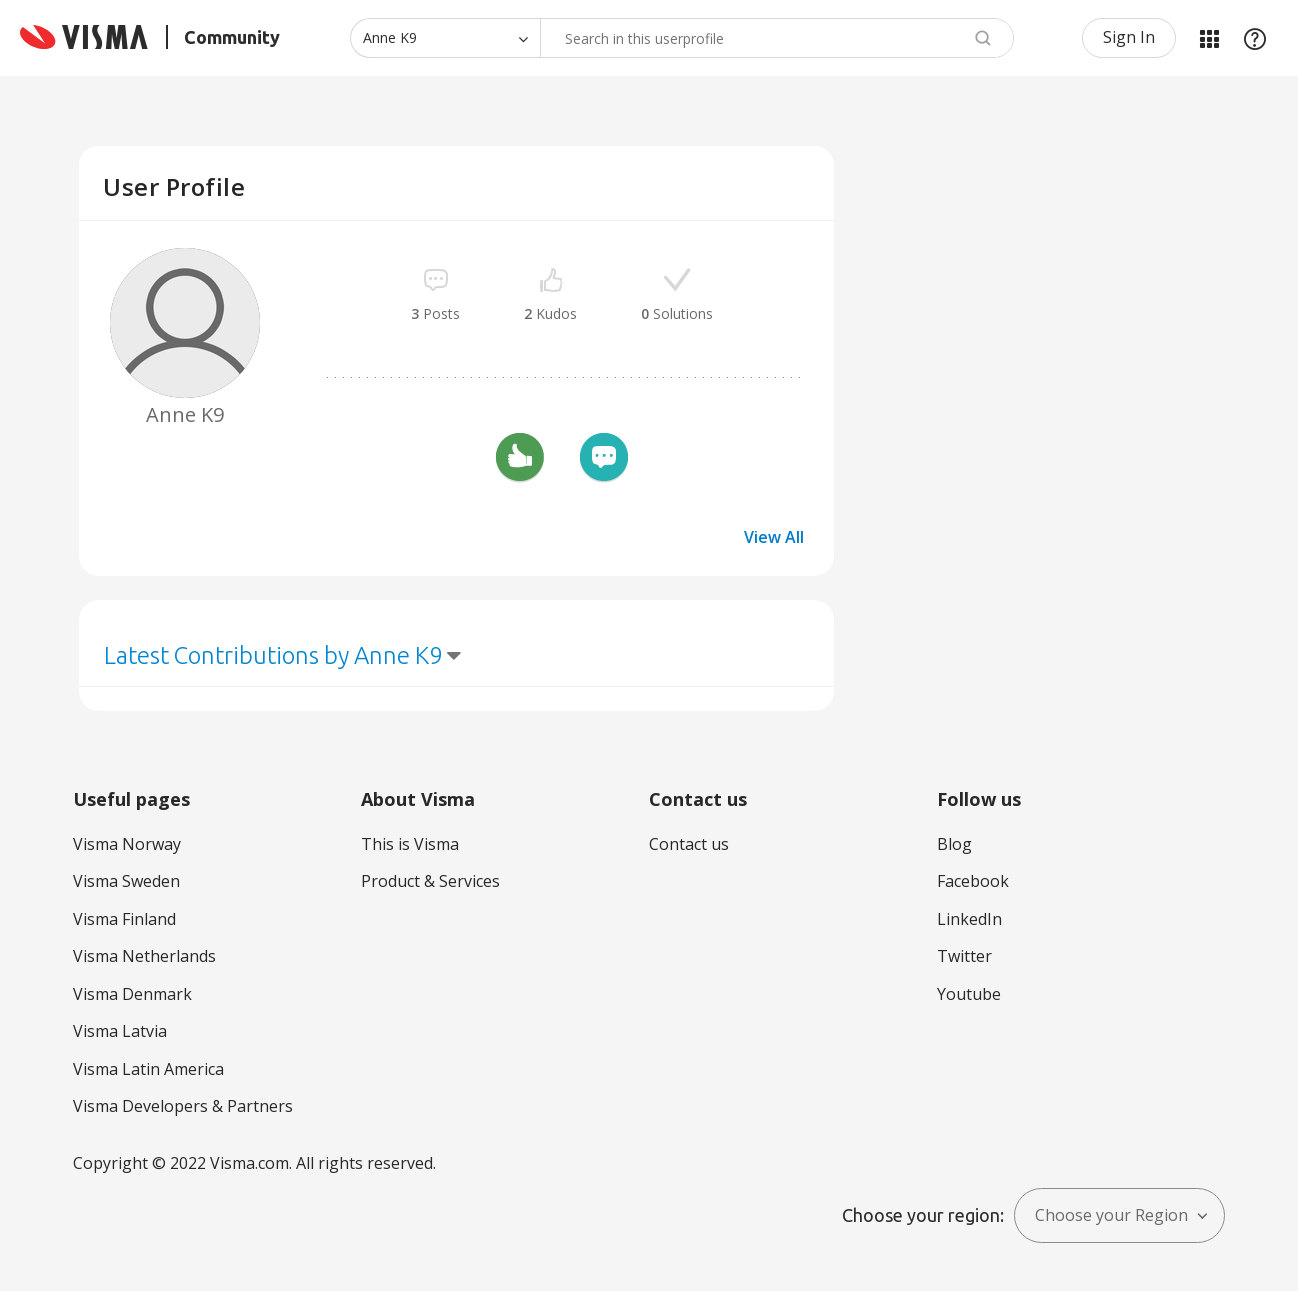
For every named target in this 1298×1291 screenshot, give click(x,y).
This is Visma (410, 844)
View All (774, 537)
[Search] (777, 38)
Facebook (973, 881)
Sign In (1129, 37)
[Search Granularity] (445, 38)
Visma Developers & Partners (183, 1106)
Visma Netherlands (144, 956)
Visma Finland (124, 919)
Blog (954, 844)
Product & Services (430, 881)
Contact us (689, 844)
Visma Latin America (148, 1069)
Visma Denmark (132, 994)
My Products (1209, 38)
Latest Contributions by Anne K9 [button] (273, 655)
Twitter (964, 956)
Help (1255, 38)
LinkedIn (969, 919)
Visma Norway (127, 844)
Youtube (969, 994)
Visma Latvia (120, 1031)
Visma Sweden (126, 881)
